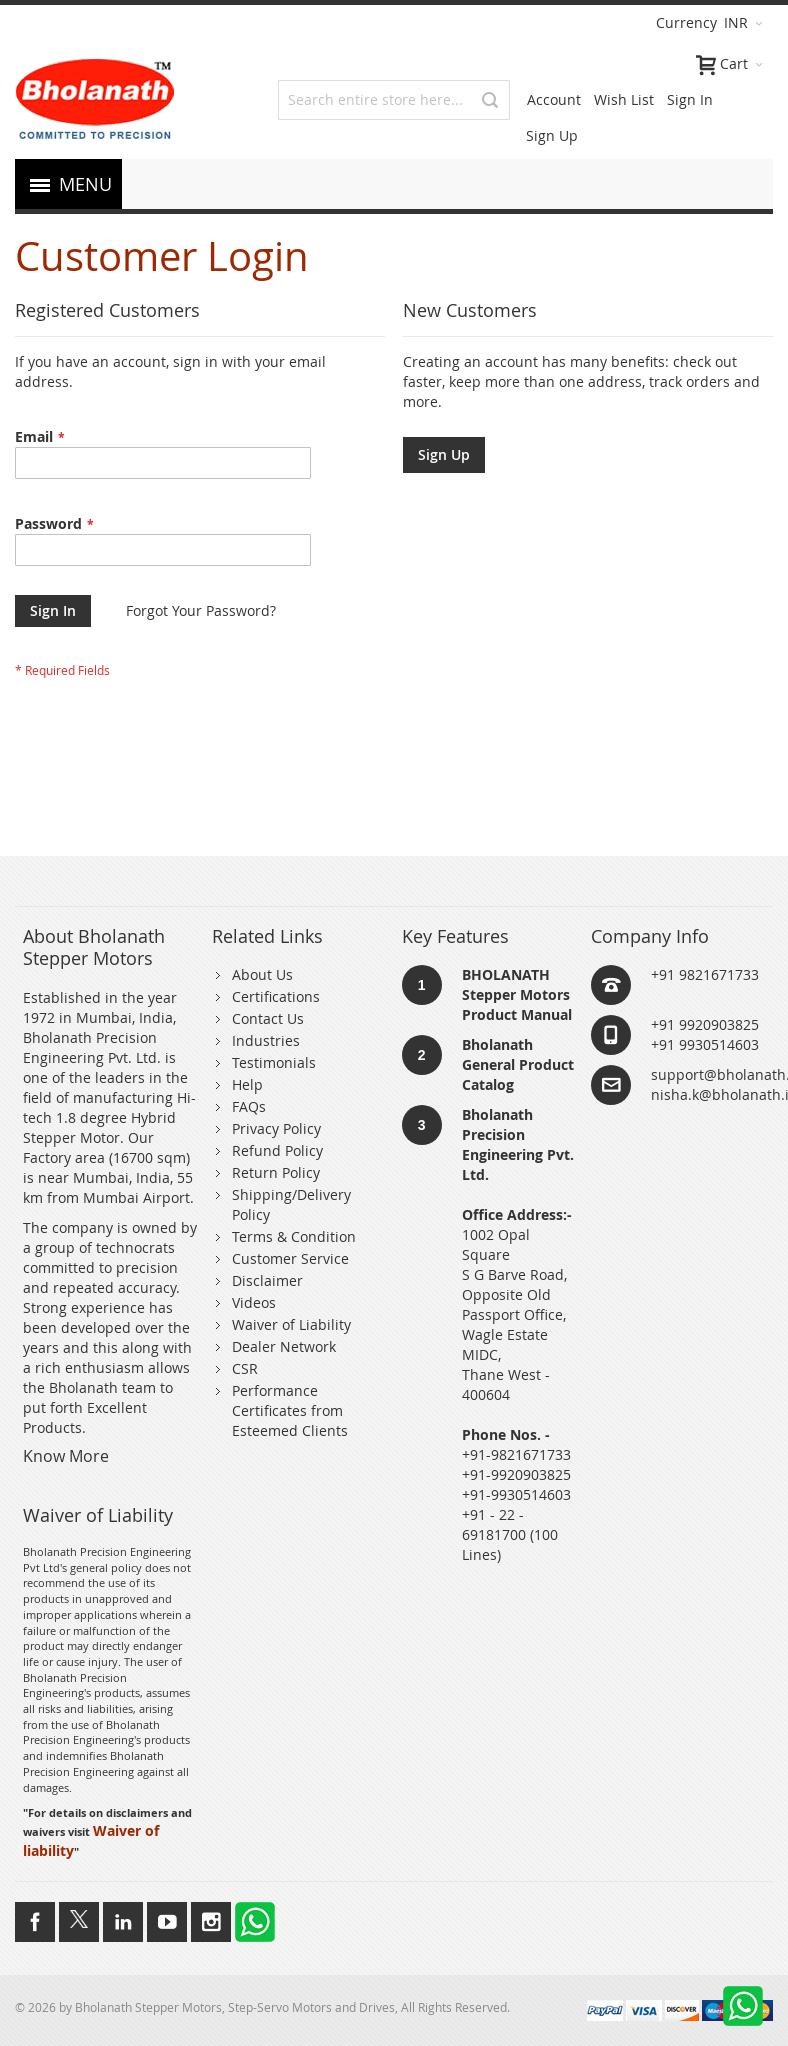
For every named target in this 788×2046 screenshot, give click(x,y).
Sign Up (552, 135)
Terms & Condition (294, 1236)
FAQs (249, 1106)
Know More (66, 1456)
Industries (266, 1040)
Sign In (690, 99)
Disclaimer (267, 1280)
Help (247, 1084)
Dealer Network (284, 1346)
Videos (254, 1302)
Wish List (624, 99)
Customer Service (290, 1258)
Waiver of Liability (291, 1324)
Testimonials (274, 1062)
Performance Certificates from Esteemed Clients (290, 1410)
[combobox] (394, 100)
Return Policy (276, 1172)
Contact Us (268, 1018)
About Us (262, 974)
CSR (245, 1368)
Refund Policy (277, 1150)
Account (554, 99)
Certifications (276, 996)
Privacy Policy (276, 1128)
